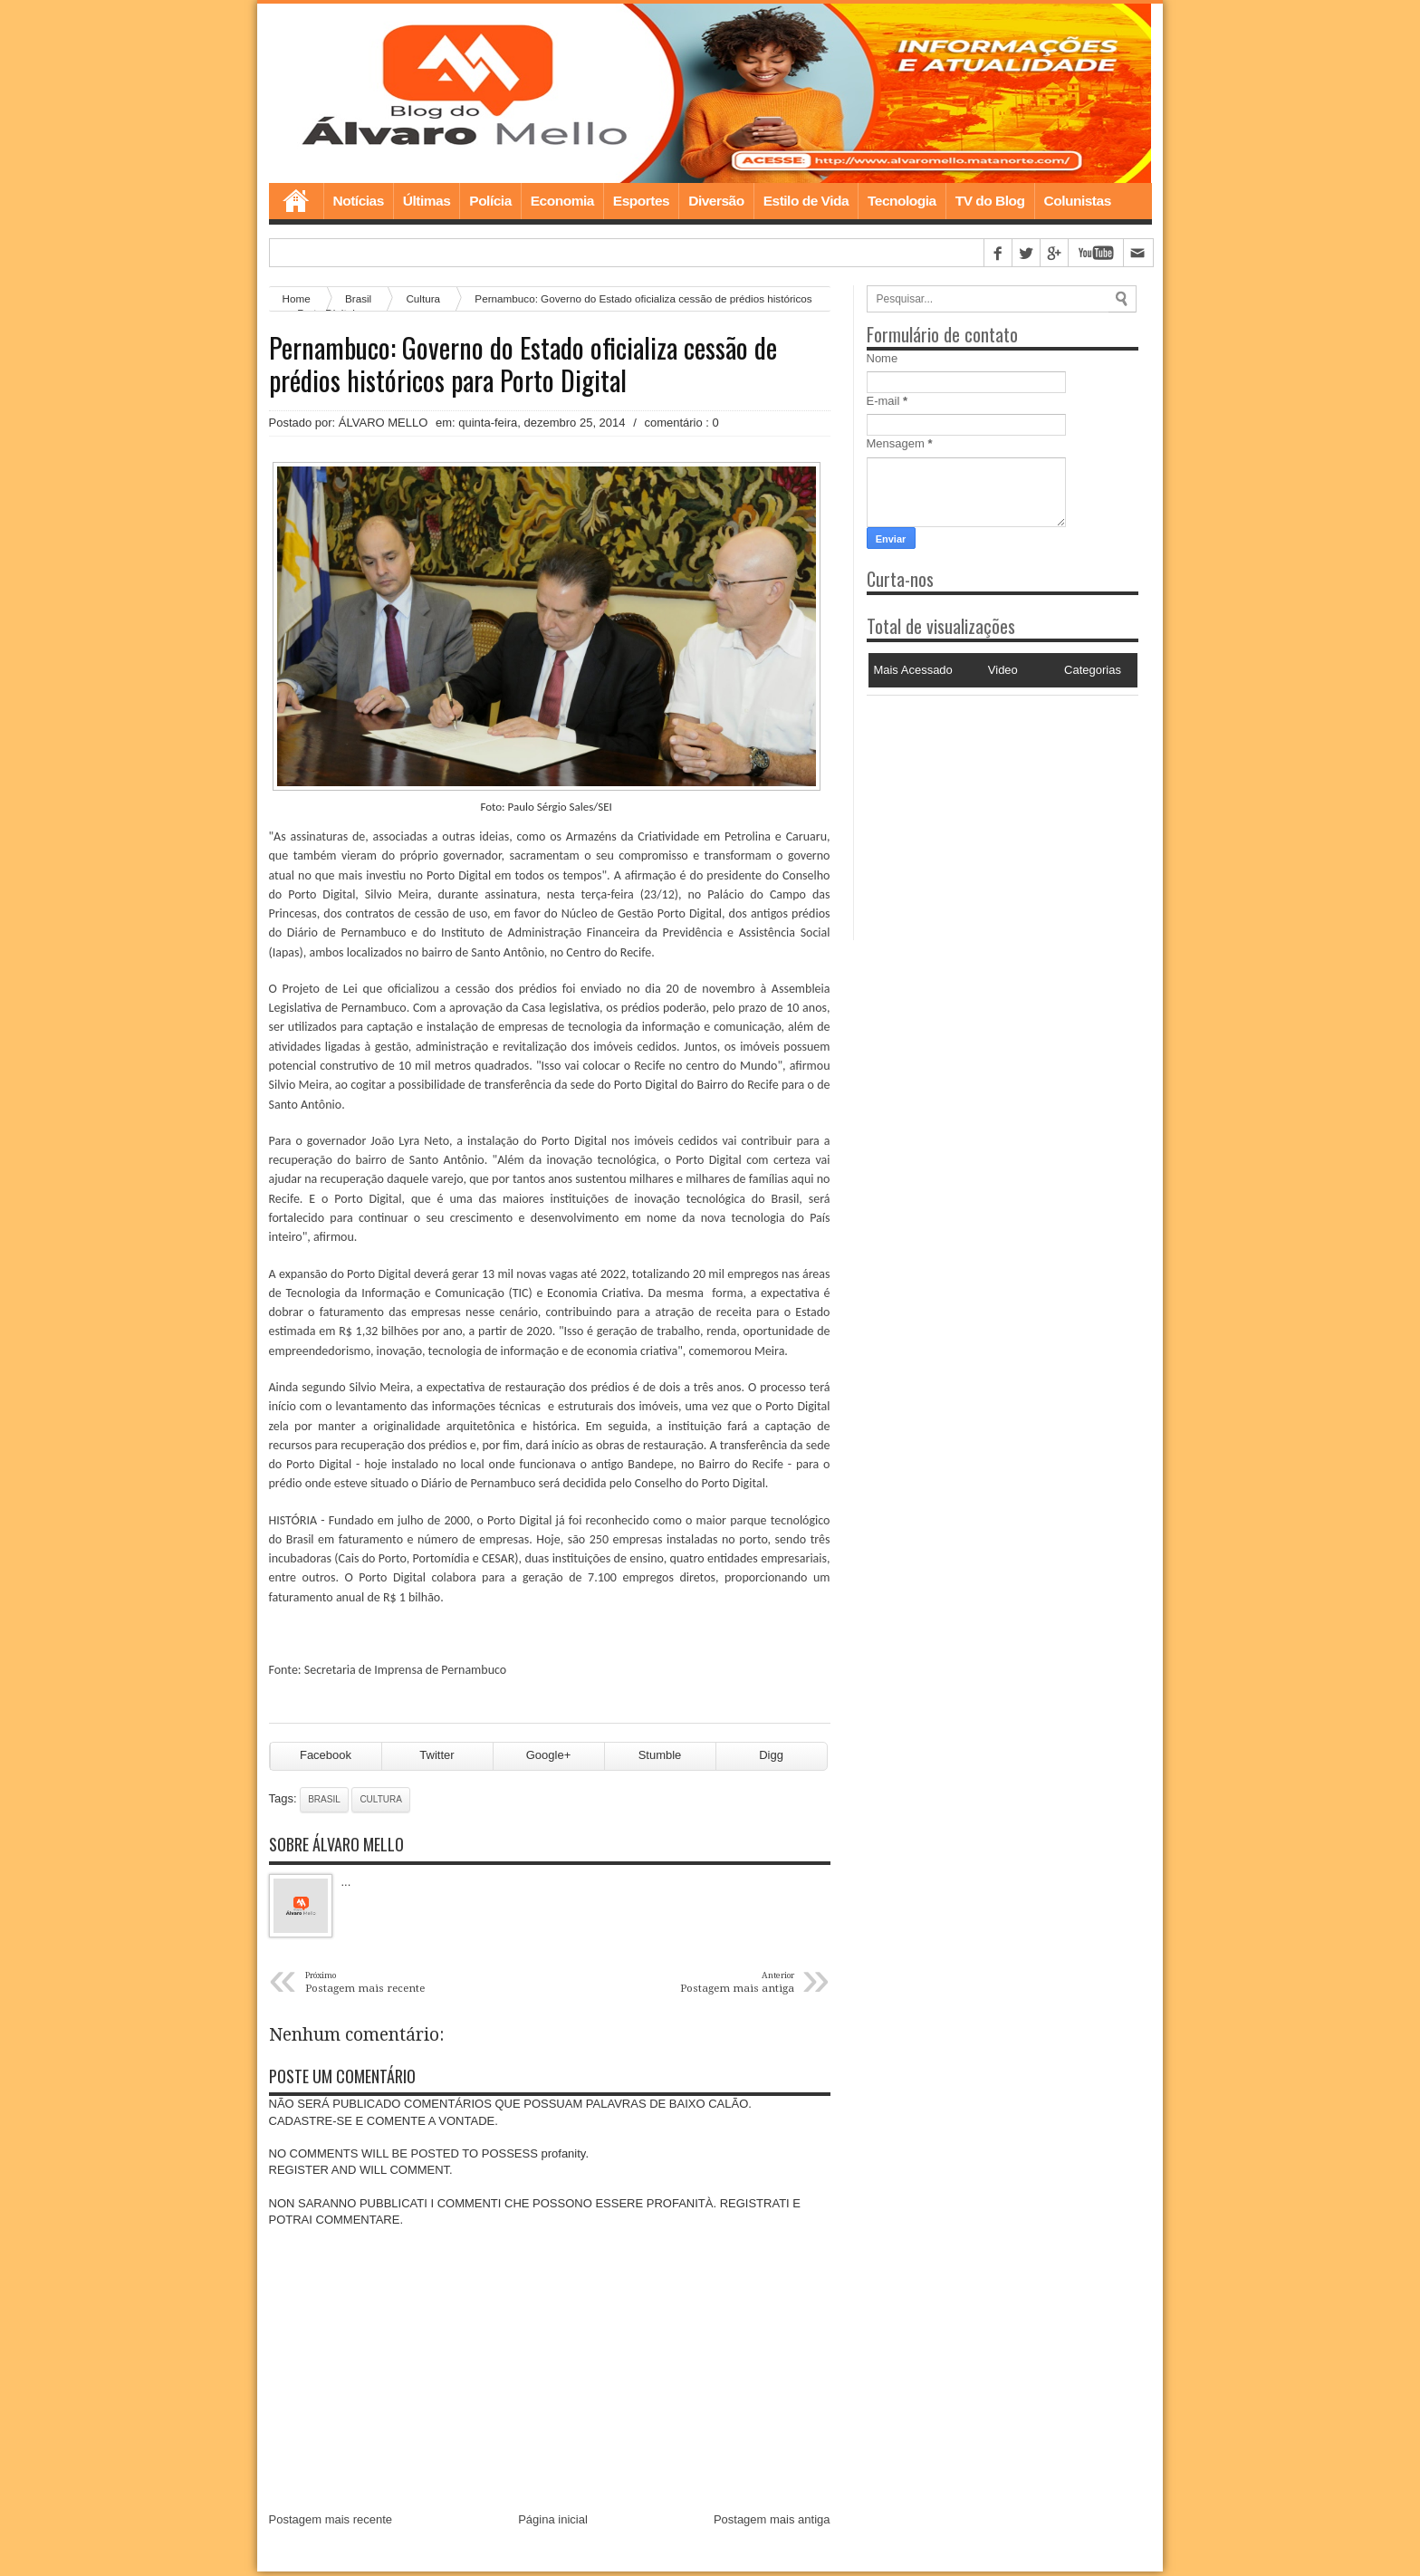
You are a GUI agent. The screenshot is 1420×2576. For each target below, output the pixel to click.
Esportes (641, 202)
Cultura (423, 300)
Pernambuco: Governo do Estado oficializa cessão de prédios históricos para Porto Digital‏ (523, 366)
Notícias (358, 202)
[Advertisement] (980, 810)
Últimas (427, 202)
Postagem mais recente (331, 2524)
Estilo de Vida (806, 202)
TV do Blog (990, 202)
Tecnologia (902, 202)
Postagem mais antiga (772, 2524)
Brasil (324, 1804)
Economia (562, 202)
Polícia (490, 202)
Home (296, 203)
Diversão (716, 202)
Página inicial (553, 2524)
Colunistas (1077, 202)
